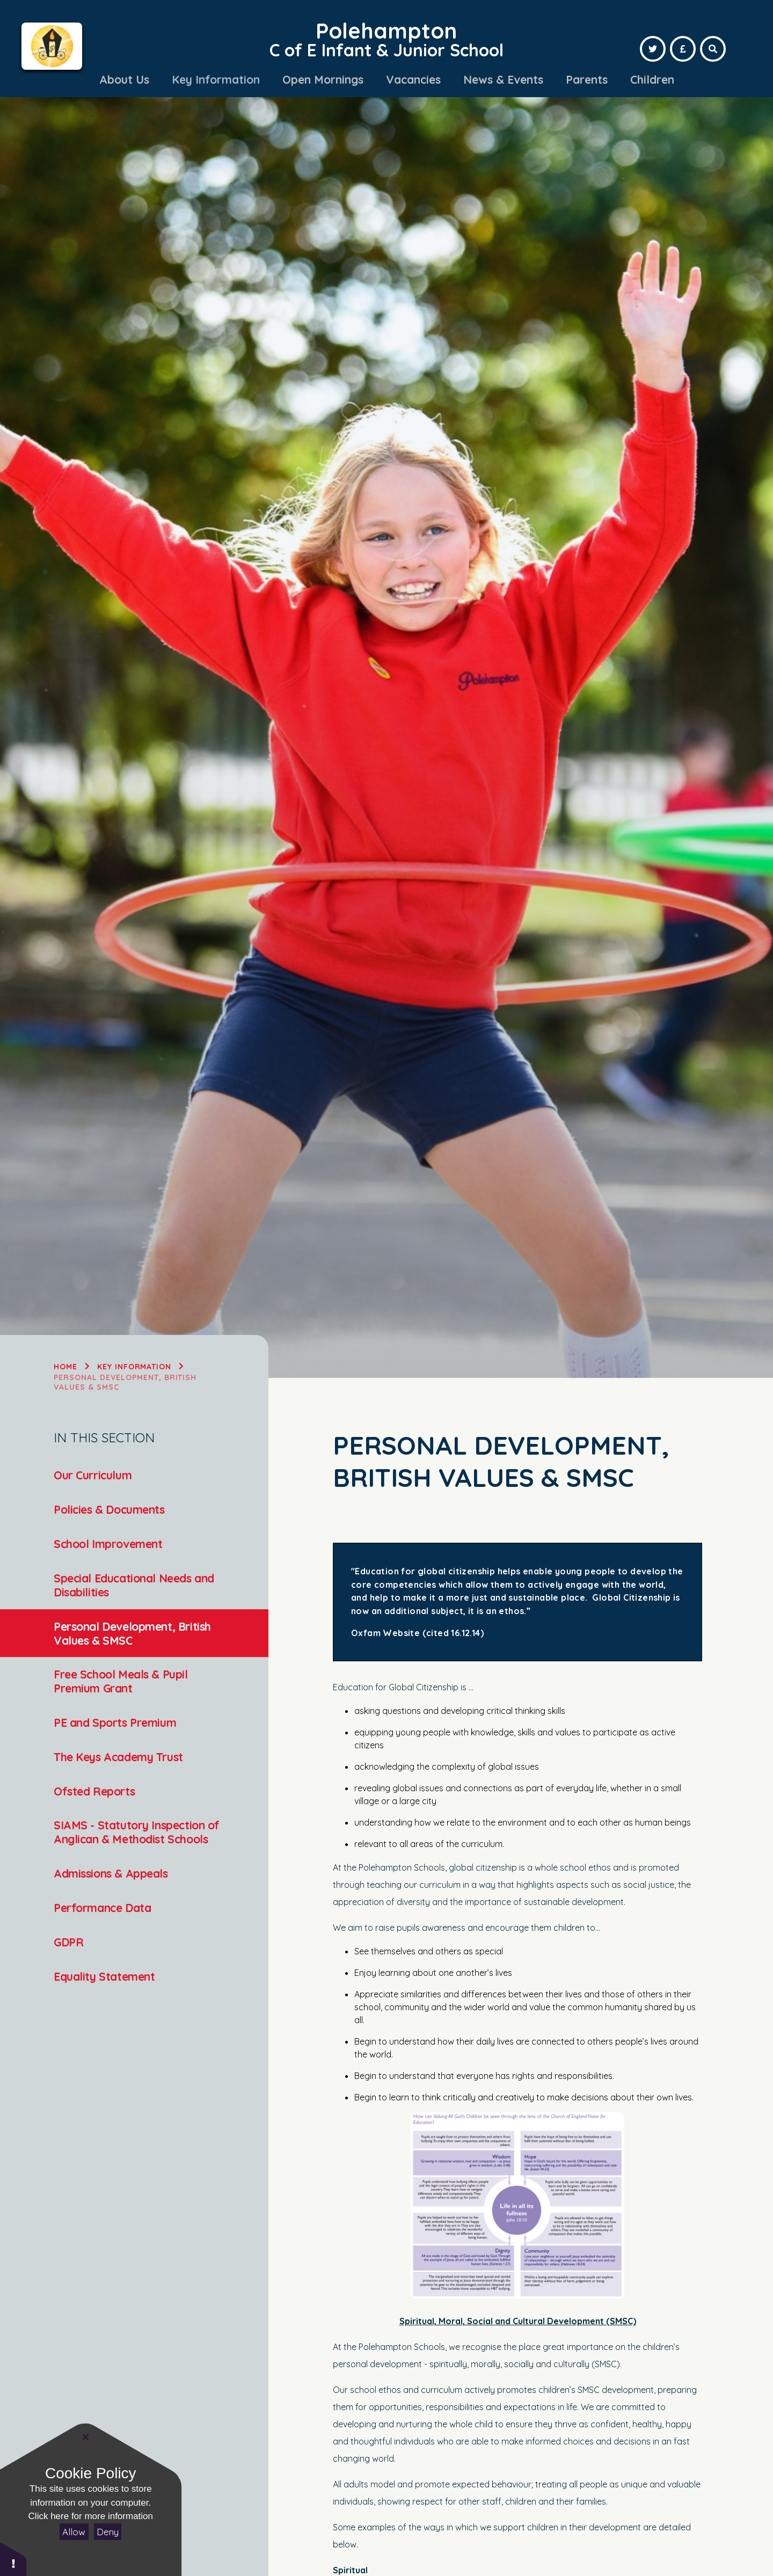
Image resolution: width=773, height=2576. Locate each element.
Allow (73, 2531)
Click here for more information (90, 2516)
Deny (108, 2531)
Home (65, 1366)
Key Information (134, 1366)
